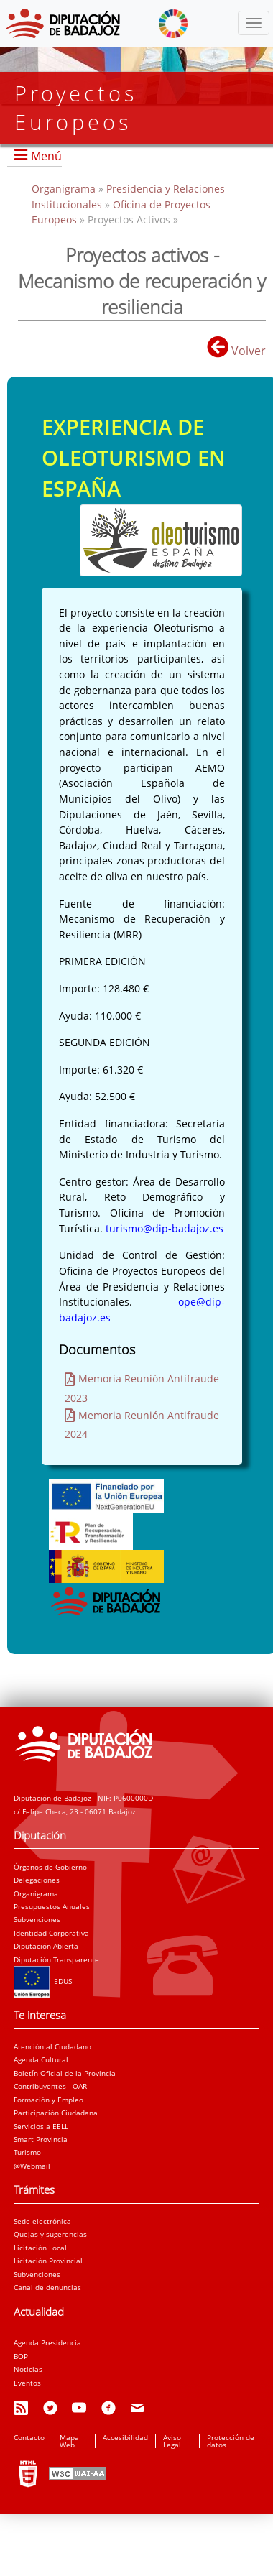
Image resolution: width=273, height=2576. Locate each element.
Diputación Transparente (56, 1959)
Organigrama (65, 188)
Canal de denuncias (47, 2287)
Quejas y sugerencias (50, 2234)
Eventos (27, 2383)
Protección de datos (230, 2441)
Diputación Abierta (46, 1946)
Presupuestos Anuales (52, 1906)
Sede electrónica (42, 2221)
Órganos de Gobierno (50, 1867)
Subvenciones (37, 1919)
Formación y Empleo (48, 2100)
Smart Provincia (41, 2139)
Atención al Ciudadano (52, 2046)
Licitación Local (40, 2248)
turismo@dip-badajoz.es (164, 1228)
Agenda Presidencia (47, 2342)
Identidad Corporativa (51, 1933)
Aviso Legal (172, 2441)
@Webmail (32, 2166)
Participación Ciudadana (56, 2113)
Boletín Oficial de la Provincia (65, 2073)
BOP (21, 2356)
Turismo (27, 2152)
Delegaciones (37, 1880)
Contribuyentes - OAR (50, 2086)
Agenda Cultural (41, 2059)
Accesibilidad (125, 2437)
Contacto (29, 2437)
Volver (236, 351)
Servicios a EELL (41, 2126)
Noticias (28, 2369)
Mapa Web (69, 2441)
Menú (46, 156)
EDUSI (44, 1981)
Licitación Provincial (48, 2261)
